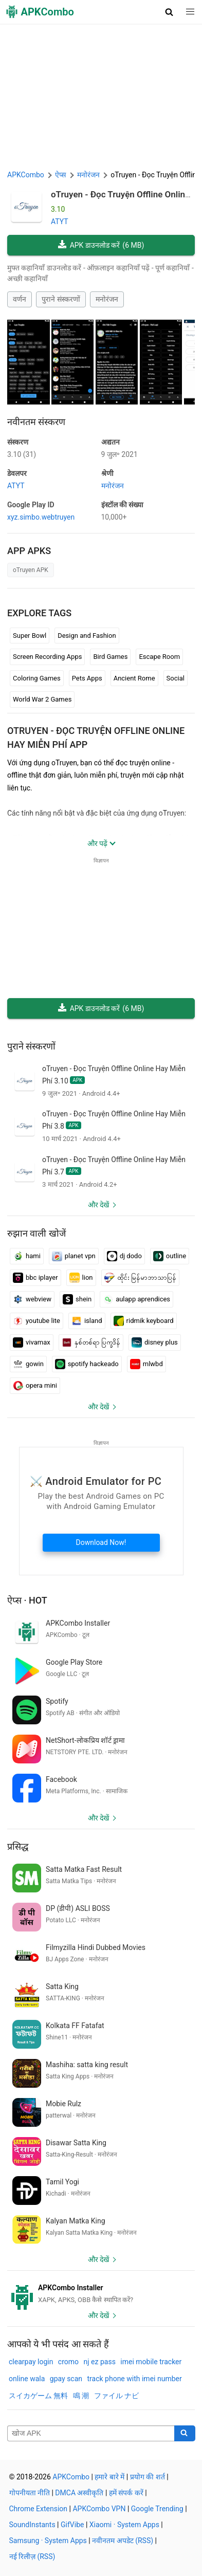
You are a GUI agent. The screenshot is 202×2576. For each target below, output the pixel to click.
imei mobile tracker (150, 2362)
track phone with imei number (134, 2379)
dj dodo (124, 1256)
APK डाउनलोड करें (101, 245)
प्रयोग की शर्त (147, 2477)
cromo (68, 2362)
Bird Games (110, 656)
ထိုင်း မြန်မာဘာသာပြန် (140, 1278)
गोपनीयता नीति (29, 2493)
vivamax (31, 1342)
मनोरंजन (107, 299)
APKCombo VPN (98, 2509)
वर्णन (19, 299)
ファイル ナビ (116, 2395)
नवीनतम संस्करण (36, 421)
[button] (169, 12)
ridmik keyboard (144, 1321)
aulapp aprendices (136, 1299)
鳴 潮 (81, 2395)
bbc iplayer (35, 1278)
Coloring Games (37, 678)
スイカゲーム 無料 (38, 2395)
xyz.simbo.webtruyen (41, 517)
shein (77, 1299)
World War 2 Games (42, 699)
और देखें (98, 1205)
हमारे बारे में (109, 2477)
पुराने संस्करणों (61, 299)
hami (27, 1256)
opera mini (35, 1386)
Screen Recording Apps (47, 656)
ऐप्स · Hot (27, 1600)
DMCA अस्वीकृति (79, 2493)
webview (32, 1299)
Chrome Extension (38, 2509)
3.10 (21, 454)
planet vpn (74, 1256)
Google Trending (157, 2509)
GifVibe (72, 2524)
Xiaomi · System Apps (124, 2524)
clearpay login (31, 2362)
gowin (28, 1364)
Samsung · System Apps (48, 2540)
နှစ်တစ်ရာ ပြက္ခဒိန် (91, 1342)
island (86, 1321)
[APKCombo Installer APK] (101, 2294)
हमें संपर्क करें (126, 2493)
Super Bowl (29, 635)
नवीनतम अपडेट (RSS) (122, 2540)
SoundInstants (32, 2524)
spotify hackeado (87, 1364)
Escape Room (159, 656)
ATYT (59, 221)
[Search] (184, 2433)
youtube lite (36, 1321)
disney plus (155, 1342)
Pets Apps (87, 678)
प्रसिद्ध (17, 1846)
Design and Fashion (87, 635)
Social (176, 678)
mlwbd (146, 1364)
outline (169, 1256)
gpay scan (66, 2379)
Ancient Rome (134, 678)
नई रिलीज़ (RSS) (32, 2556)
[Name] (91, 2433)
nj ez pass (100, 2362)
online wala (27, 2379)
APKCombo (25, 175)
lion (81, 1278)
